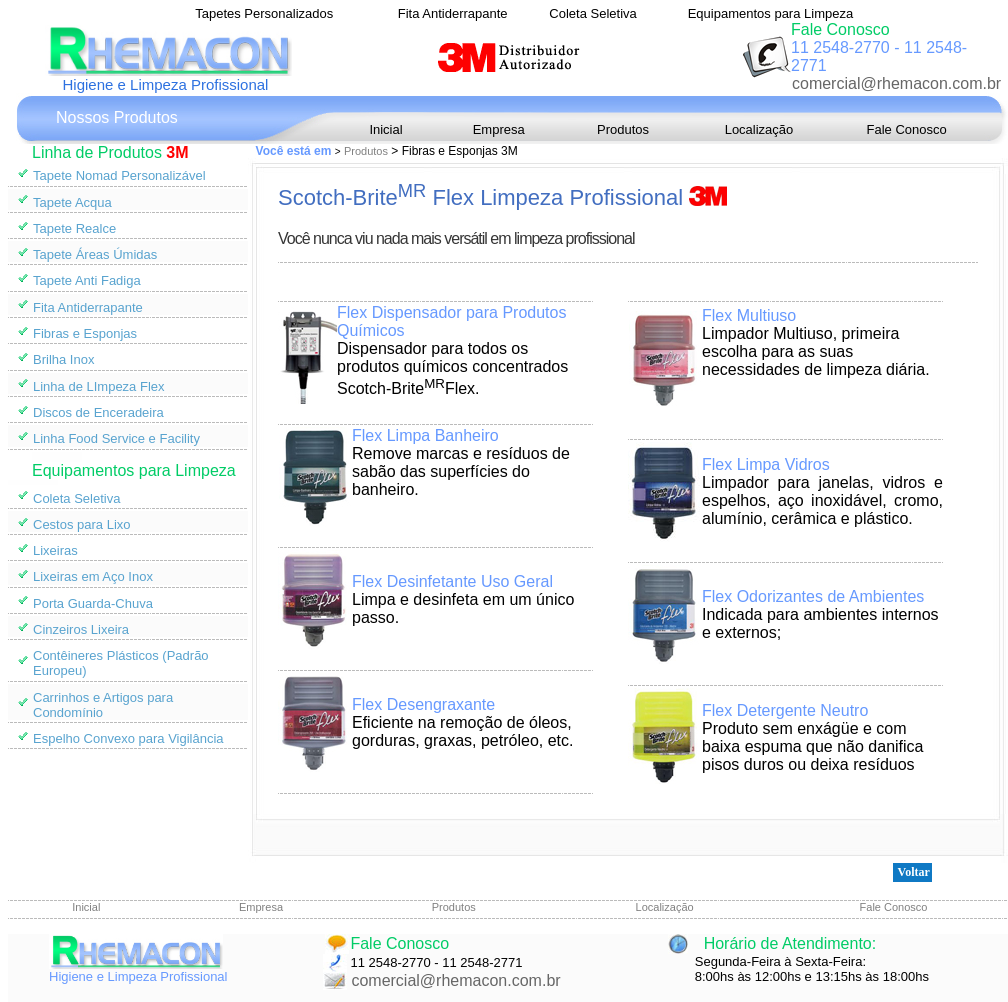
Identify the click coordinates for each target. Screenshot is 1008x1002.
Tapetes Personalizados (264, 13)
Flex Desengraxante (423, 704)
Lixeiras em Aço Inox (93, 576)
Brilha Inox (63, 359)
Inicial (385, 129)
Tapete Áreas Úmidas (95, 254)
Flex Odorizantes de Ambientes (813, 596)
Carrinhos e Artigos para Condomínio (103, 705)
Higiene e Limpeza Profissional (166, 84)
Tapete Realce (74, 228)
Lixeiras (55, 550)
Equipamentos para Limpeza (771, 13)
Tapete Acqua (72, 202)
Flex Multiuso (749, 315)
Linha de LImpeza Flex (99, 386)
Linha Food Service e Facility (116, 438)
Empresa (499, 129)
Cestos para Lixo (82, 524)
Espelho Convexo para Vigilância (128, 738)
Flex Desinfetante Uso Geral (452, 581)
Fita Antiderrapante (453, 13)
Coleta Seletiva (592, 13)
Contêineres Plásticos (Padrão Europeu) (121, 663)
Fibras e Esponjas (85, 333)
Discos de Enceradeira (98, 412)
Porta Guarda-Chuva (93, 603)
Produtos (623, 129)
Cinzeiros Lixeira (81, 629)
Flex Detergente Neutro (785, 710)
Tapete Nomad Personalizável (119, 175)
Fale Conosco (907, 129)
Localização (759, 129)
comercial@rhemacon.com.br (896, 83)
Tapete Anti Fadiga (87, 280)
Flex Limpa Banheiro (425, 435)
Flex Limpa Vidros (766, 464)
